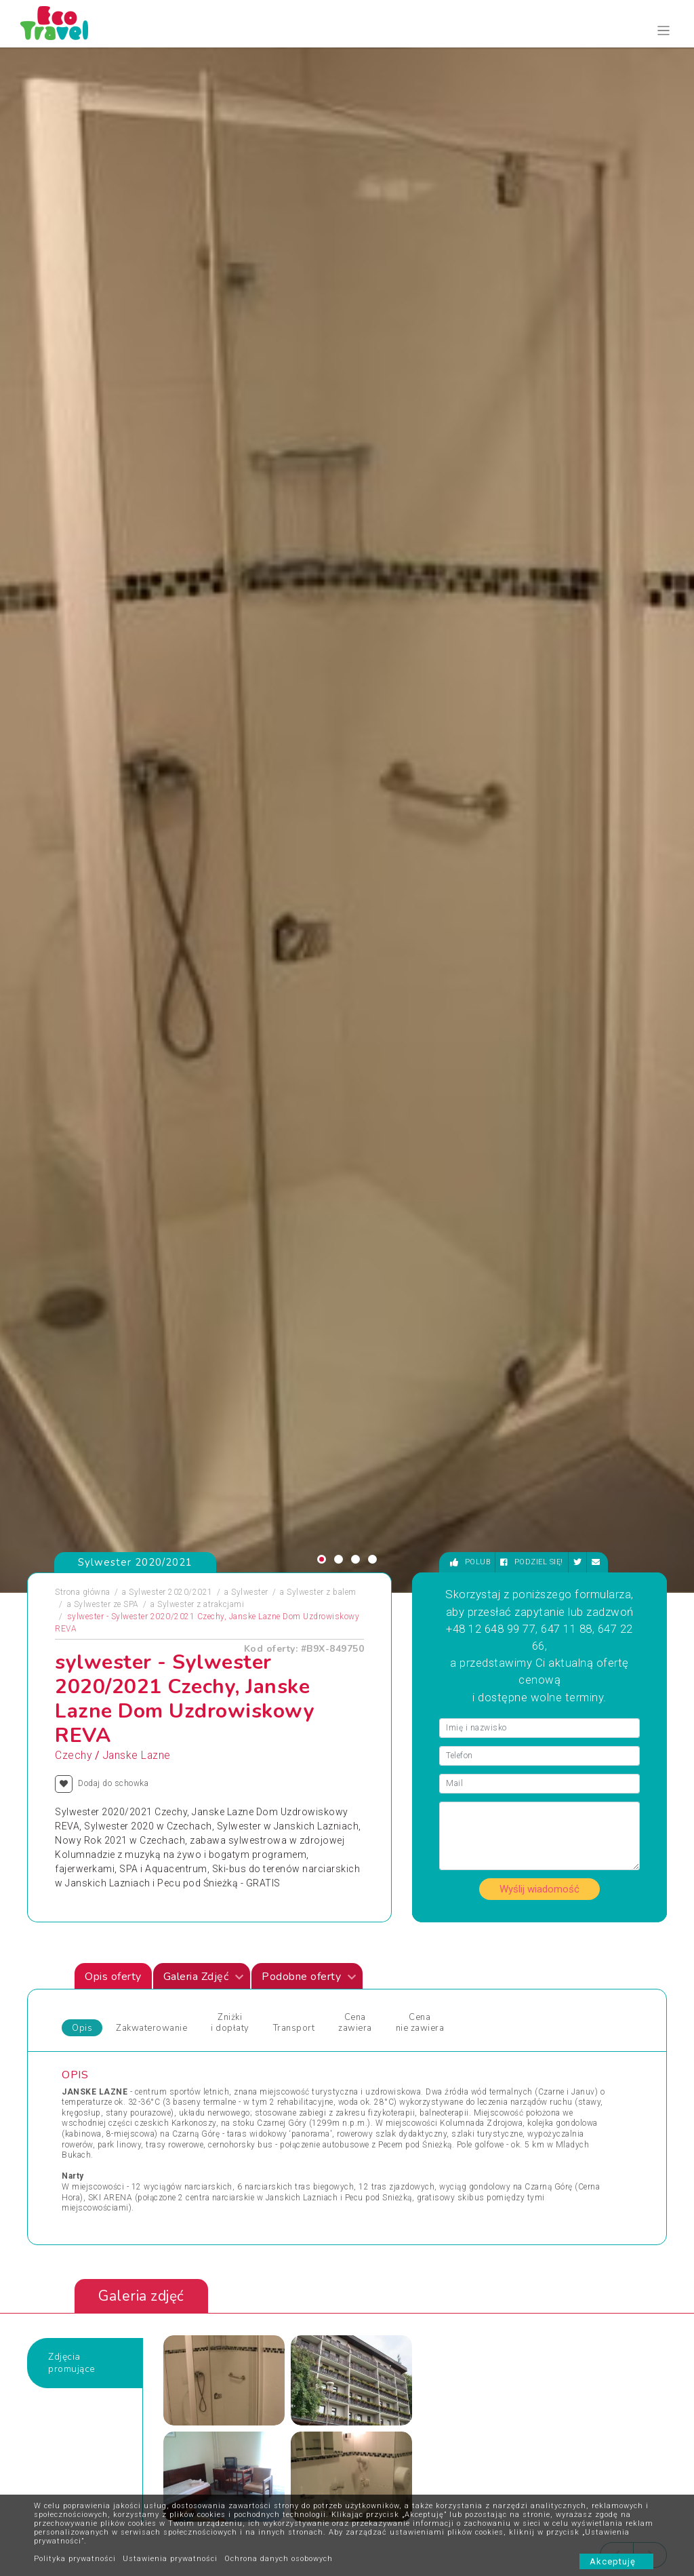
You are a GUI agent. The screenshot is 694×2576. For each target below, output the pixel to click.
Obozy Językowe (247, 1984)
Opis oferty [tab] (113, 958)
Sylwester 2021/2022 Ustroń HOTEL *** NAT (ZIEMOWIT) (342, 1674)
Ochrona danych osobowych (278, 2558)
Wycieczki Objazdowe (542, 1952)
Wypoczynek (524, 2017)
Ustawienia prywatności (170, 2558)
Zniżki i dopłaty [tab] (230, 1004)
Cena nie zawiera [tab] (420, 1004)
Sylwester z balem (321, 574)
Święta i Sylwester (250, 2050)
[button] (321, 541)
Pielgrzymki (94, 2001)
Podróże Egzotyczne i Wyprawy (131, 2017)
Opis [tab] (82, 1010)
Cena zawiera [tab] (355, 1004)
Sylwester (249, 574)
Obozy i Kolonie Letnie (114, 1968)
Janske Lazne (137, 738)
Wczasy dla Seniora (394, 1952)
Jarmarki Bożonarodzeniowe (269, 1952)
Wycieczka (520, 2001)
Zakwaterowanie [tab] (151, 1010)
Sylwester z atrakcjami (200, 586)
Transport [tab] (294, 1010)
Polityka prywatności (75, 2558)
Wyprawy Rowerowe (538, 1984)
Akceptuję (616, 2561)
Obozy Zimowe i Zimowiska (126, 1984)
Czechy (73, 738)
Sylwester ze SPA (106, 586)
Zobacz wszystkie (567, 1832)
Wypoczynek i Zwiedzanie (549, 1968)
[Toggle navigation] (663, 30)
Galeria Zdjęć (203, 958)
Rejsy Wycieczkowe (252, 2001)
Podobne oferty (309, 958)
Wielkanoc (376, 2017)
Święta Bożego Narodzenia (266, 2033)
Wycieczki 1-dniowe (394, 2033)
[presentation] (617, 1536)
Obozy (84, 1952)
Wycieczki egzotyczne (399, 2050)
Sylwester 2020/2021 (171, 574)
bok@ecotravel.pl (627, 2410)
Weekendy (376, 2001)
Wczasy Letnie (385, 1968)
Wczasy (87, 2050)
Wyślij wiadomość (539, 871)
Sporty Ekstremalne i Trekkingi (131, 2033)
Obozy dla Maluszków (258, 1968)
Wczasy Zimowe (389, 1984)
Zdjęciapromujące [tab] (72, 1345)
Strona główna (82, 574)
